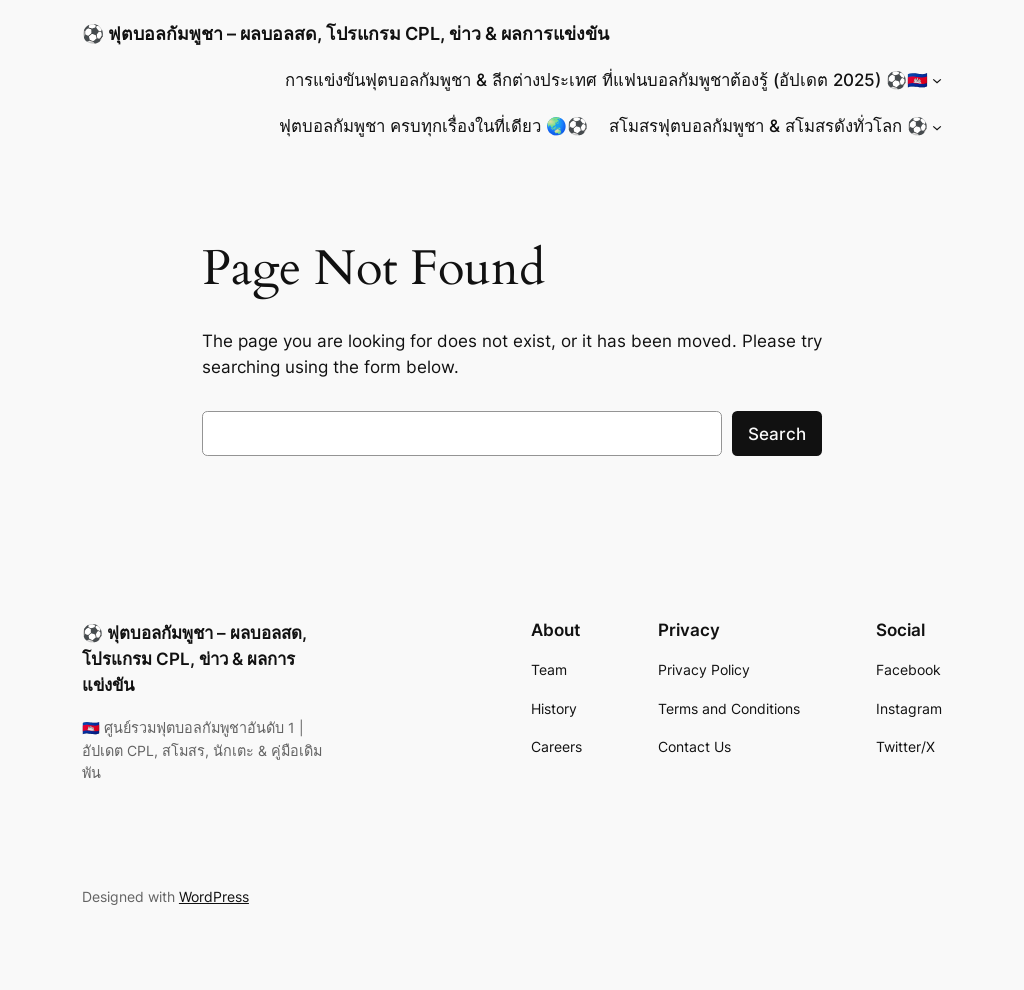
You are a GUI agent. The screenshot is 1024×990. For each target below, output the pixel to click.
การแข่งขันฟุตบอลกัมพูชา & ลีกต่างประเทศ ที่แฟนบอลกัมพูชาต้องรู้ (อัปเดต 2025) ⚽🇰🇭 (606, 80)
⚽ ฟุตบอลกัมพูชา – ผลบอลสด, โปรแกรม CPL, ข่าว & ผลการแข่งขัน (345, 33)
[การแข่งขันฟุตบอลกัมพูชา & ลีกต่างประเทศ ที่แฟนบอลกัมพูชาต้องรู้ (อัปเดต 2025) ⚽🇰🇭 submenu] (937, 80)
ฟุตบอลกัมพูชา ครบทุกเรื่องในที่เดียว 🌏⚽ (433, 126)
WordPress (214, 896)
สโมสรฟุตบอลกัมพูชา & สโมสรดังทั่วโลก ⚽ (768, 126)
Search (777, 434)
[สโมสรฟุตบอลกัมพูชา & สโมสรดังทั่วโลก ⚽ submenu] (937, 126)
